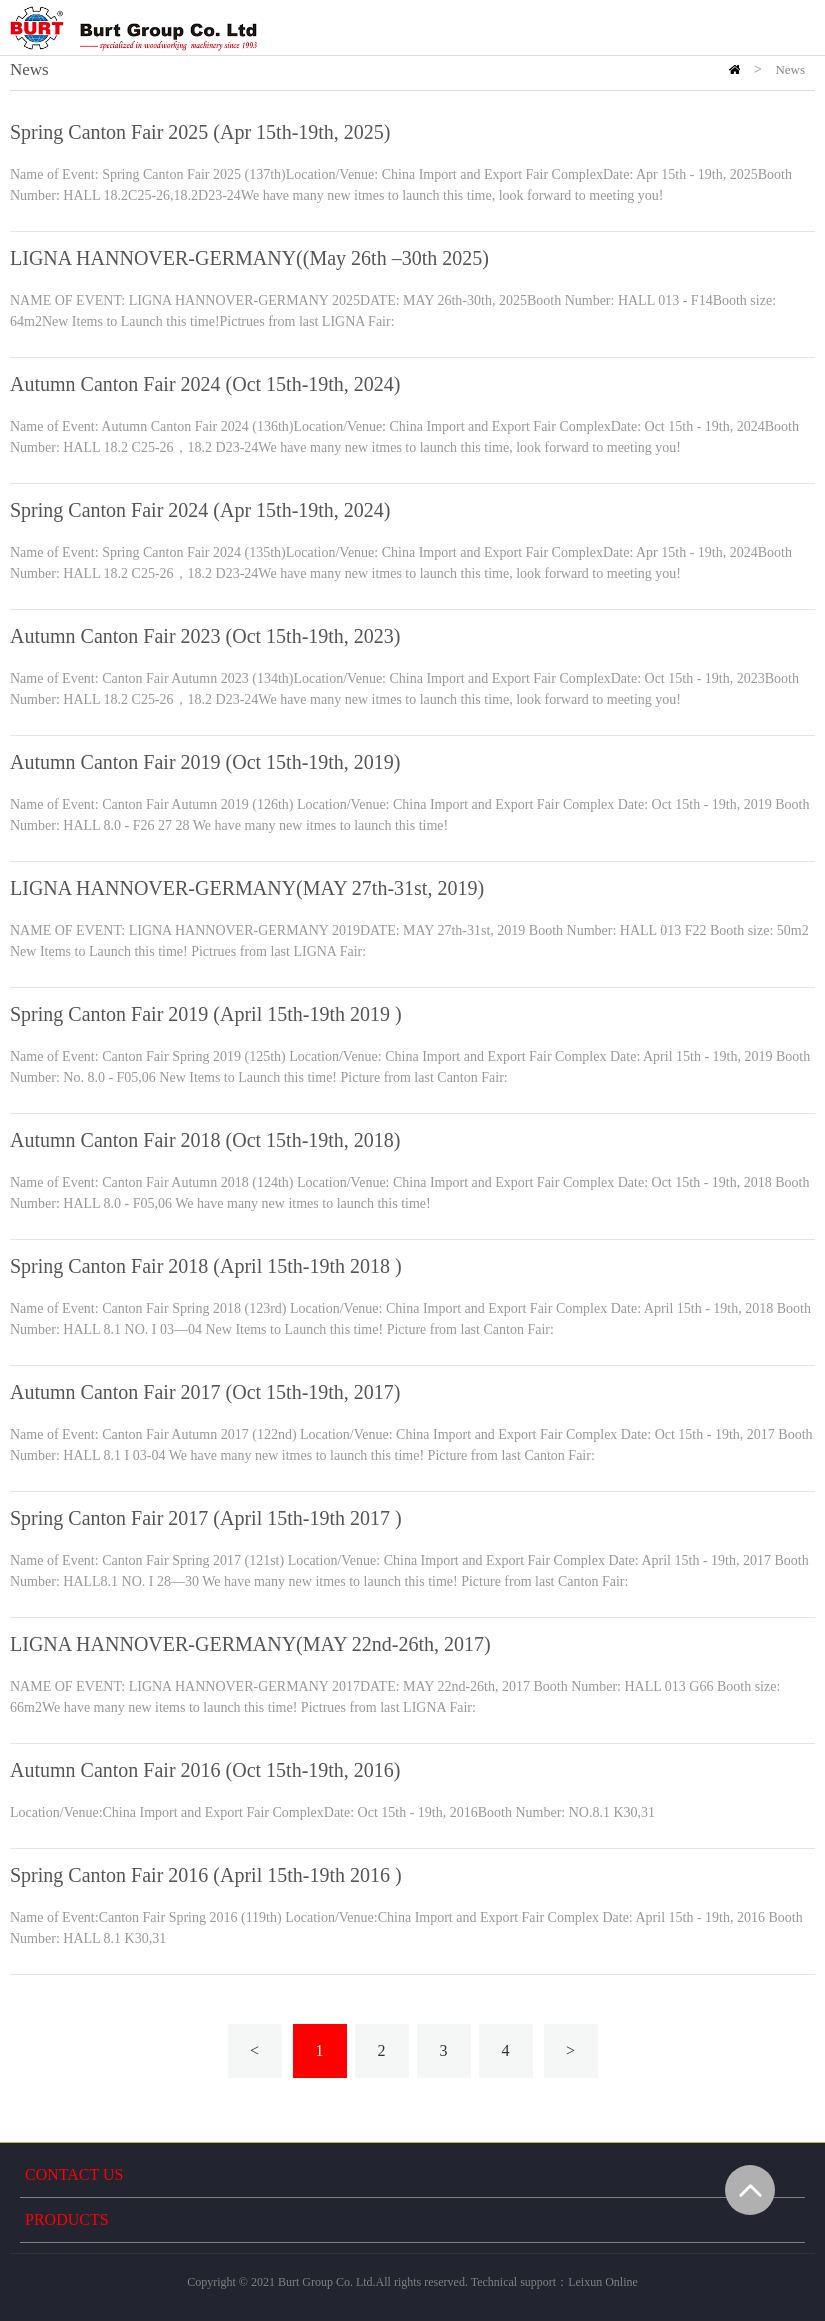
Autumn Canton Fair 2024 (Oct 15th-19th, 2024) (205, 384)
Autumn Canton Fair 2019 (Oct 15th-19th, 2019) (205, 762)
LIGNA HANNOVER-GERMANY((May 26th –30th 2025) (249, 258)
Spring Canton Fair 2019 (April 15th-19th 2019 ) (206, 1014)
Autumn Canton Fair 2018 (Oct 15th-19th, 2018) (205, 1140)
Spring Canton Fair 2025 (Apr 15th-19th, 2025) (200, 132)
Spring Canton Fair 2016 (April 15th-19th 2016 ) (206, 1875)
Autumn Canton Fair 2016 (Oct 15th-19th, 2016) (205, 1770)
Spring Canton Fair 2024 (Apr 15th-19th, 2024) (200, 510)
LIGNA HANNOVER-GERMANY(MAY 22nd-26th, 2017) (250, 1644)
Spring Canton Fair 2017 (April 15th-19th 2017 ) (206, 1518)
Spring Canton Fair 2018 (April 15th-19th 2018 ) (206, 1266)
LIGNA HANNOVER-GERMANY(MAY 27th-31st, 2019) (247, 888)
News (790, 69)
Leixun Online (603, 2282)
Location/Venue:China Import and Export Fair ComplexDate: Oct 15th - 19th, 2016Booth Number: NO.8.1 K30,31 (332, 1812)
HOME (734, 69)
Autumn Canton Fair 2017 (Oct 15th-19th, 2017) (205, 1392)
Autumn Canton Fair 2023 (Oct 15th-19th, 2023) (205, 636)
